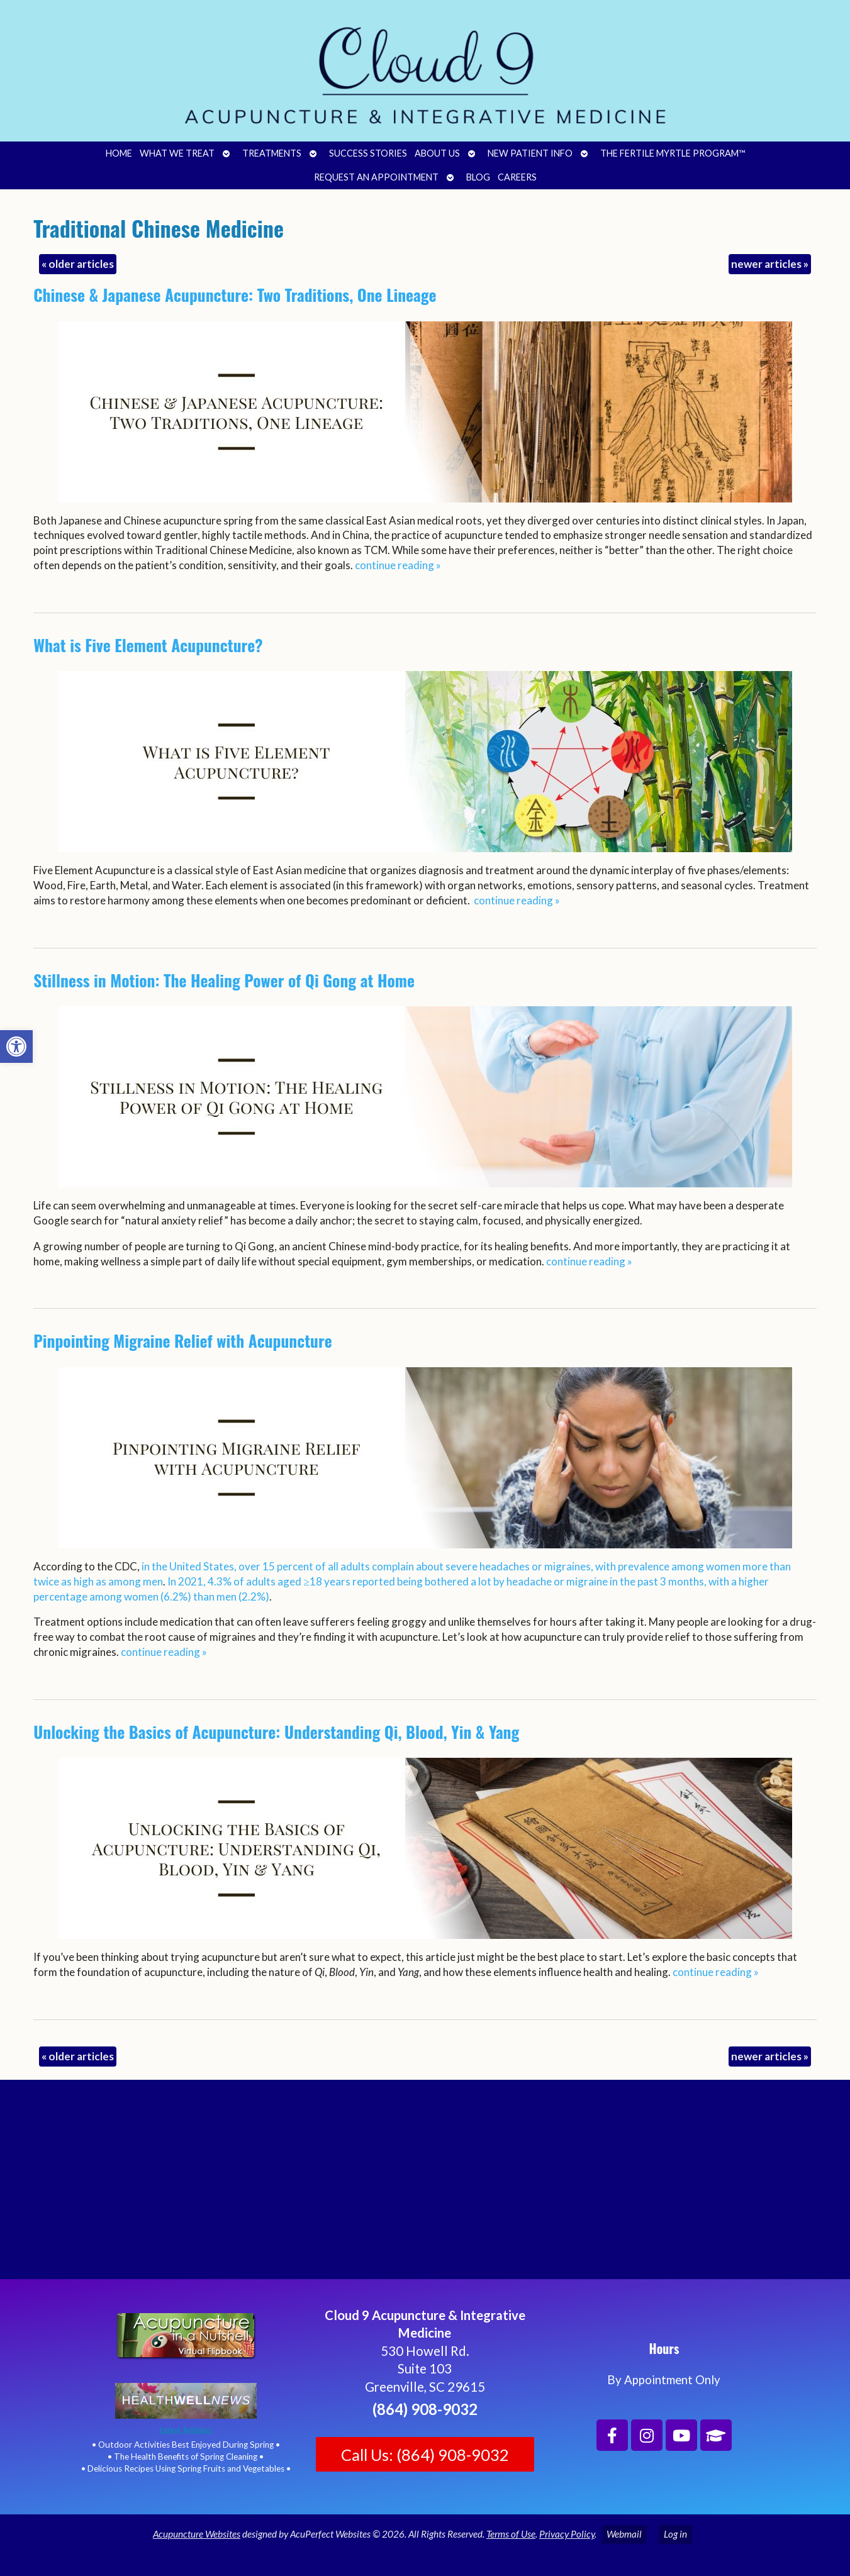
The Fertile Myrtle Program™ (672, 153)
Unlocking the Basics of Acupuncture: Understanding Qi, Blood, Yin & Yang (276, 1731)
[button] (16, 1046)
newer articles (769, 263)
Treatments (271, 153)
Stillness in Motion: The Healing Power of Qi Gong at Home (224, 980)
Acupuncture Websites (196, 2534)
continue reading (398, 565)
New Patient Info (530, 153)
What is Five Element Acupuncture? (147, 645)
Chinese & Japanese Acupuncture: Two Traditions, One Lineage (234, 294)
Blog (478, 177)
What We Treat (177, 153)
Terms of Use (510, 2534)
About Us (437, 153)
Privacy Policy (567, 2534)
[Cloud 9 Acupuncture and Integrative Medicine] (425, 2184)
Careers (517, 177)
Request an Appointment (376, 177)
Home (119, 153)
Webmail (624, 2534)
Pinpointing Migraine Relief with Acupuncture (182, 1340)
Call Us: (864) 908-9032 (425, 2454)
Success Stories (368, 153)
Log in (675, 2534)
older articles (78, 263)
